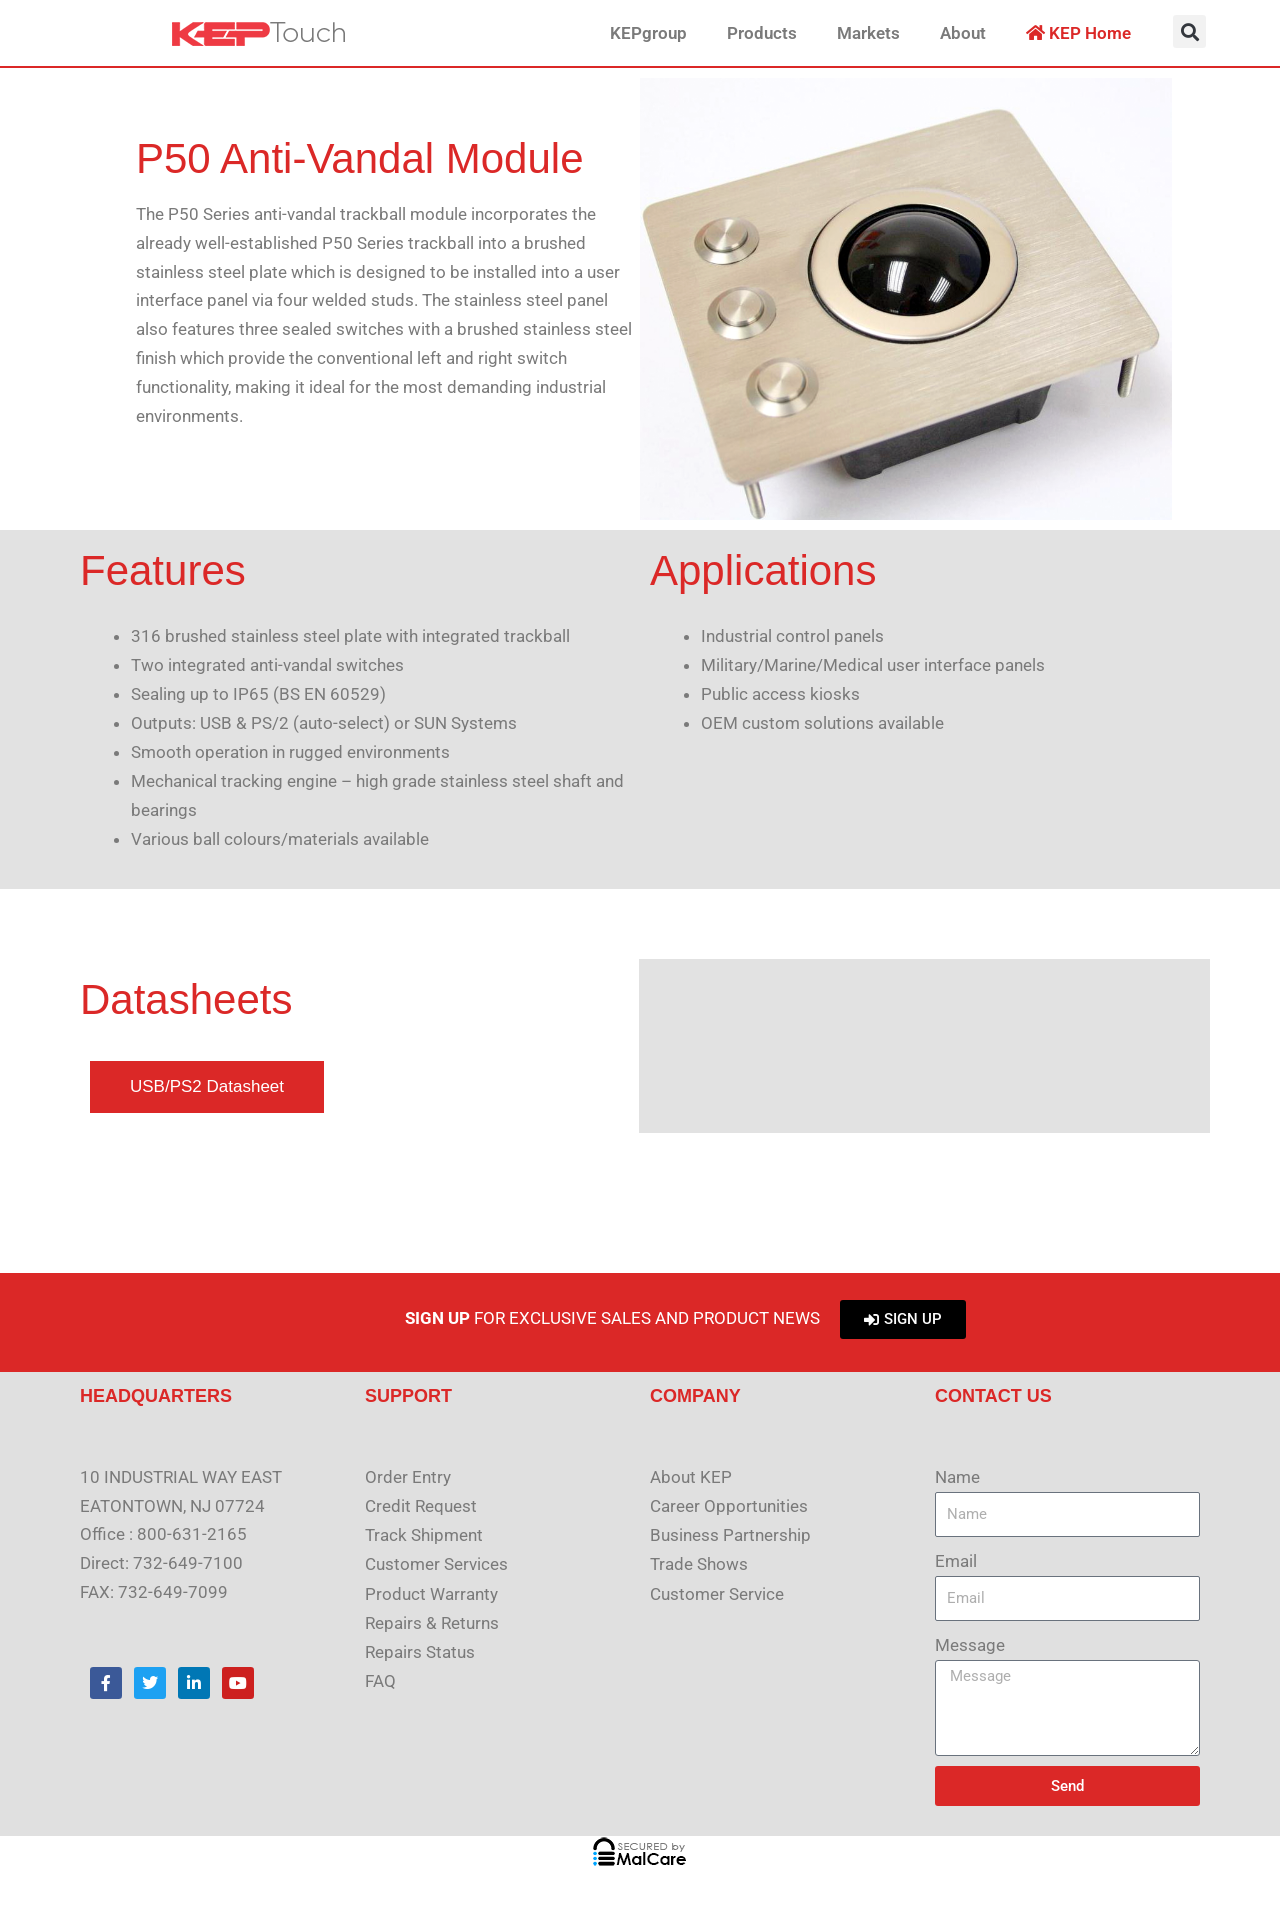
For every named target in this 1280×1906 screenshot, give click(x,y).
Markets (868, 33)
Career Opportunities (729, 1506)
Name (957, 1477)
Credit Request (421, 1506)
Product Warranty (431, 1592)
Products (762, 33)
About (963, 33)
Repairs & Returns (432, 1621)
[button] (1189, 31)
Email (956, 1561)
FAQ (380, 1679)
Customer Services (436, 1563)
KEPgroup (648, 33)
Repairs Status (420, 1650)
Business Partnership (730, 1534)
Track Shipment (424, 1534)
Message (970, 1645)
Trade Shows (699, 1563)
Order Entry (408, 1477)
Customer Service (717, 1592)
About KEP (691, 1477)
